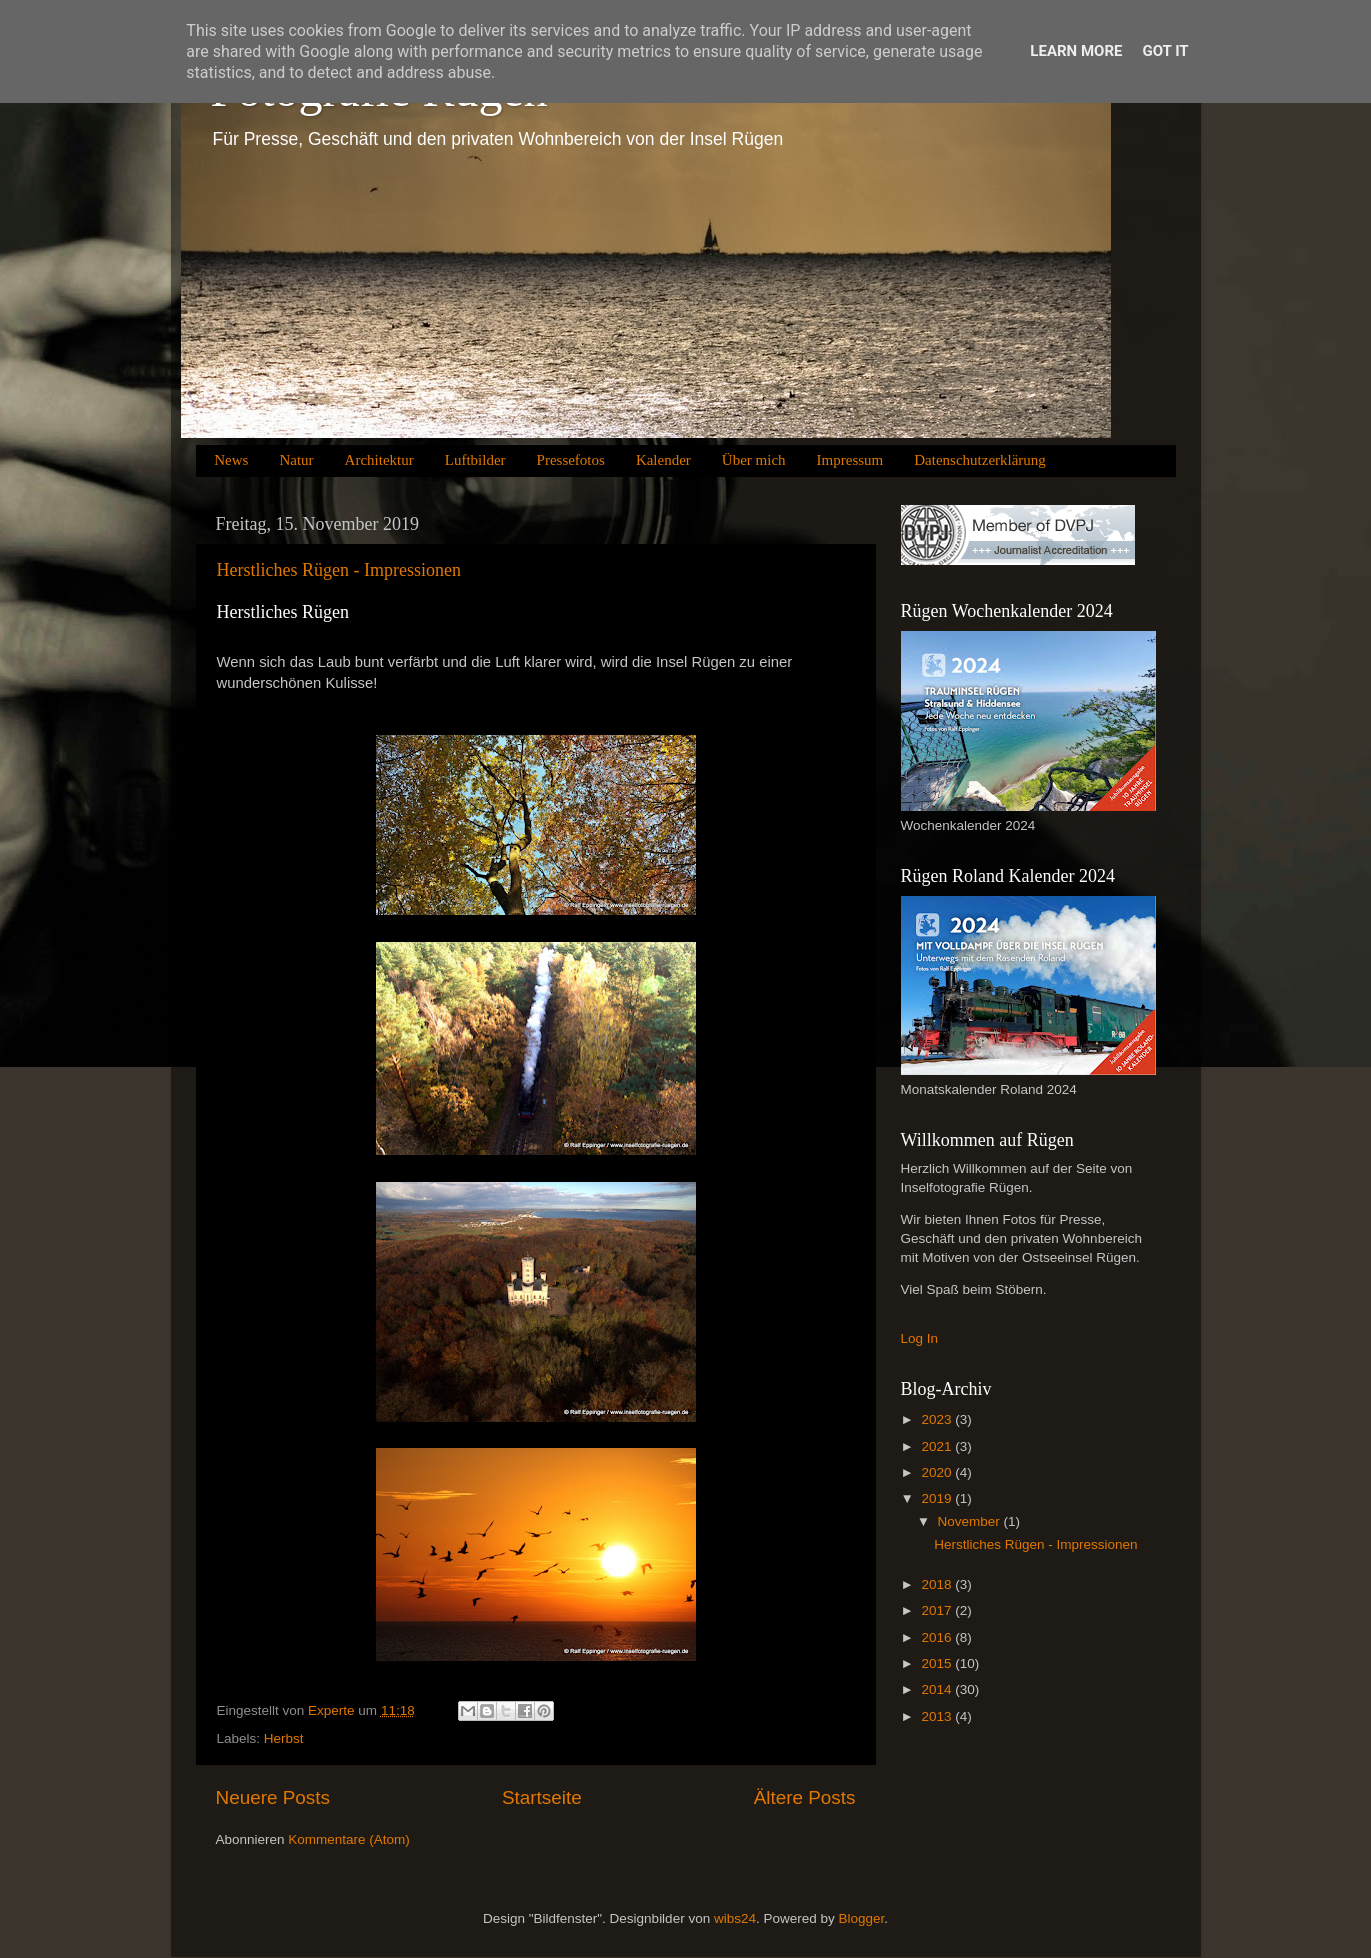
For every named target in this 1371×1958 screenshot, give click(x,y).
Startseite (542, 1797)
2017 (938, 1610)
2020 (938, 1472)
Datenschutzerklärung (980, 460)
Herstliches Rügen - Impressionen (339, 570)
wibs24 (735, 1918)
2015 (938, 1663)
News (231, 460)
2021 (938, 1446)
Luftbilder (475, 460)
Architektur (379, 460)
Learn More (1076, 51)
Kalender (663, 460)
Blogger (861, 1918)
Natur (296, 460)
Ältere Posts (805, 1797)
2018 (938, 1584)
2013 (938, 1716)
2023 (938, 1419)
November (971, 1521)
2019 (938, 1498)
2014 (938, 1689)
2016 (938, 1637)
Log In (920, 1338)
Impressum (850, 460)
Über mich (754, 460)
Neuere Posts (273, 1797)
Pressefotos (571, 460)
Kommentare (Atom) (349, 1839)
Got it (1165, 51)
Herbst (284, 1738)
